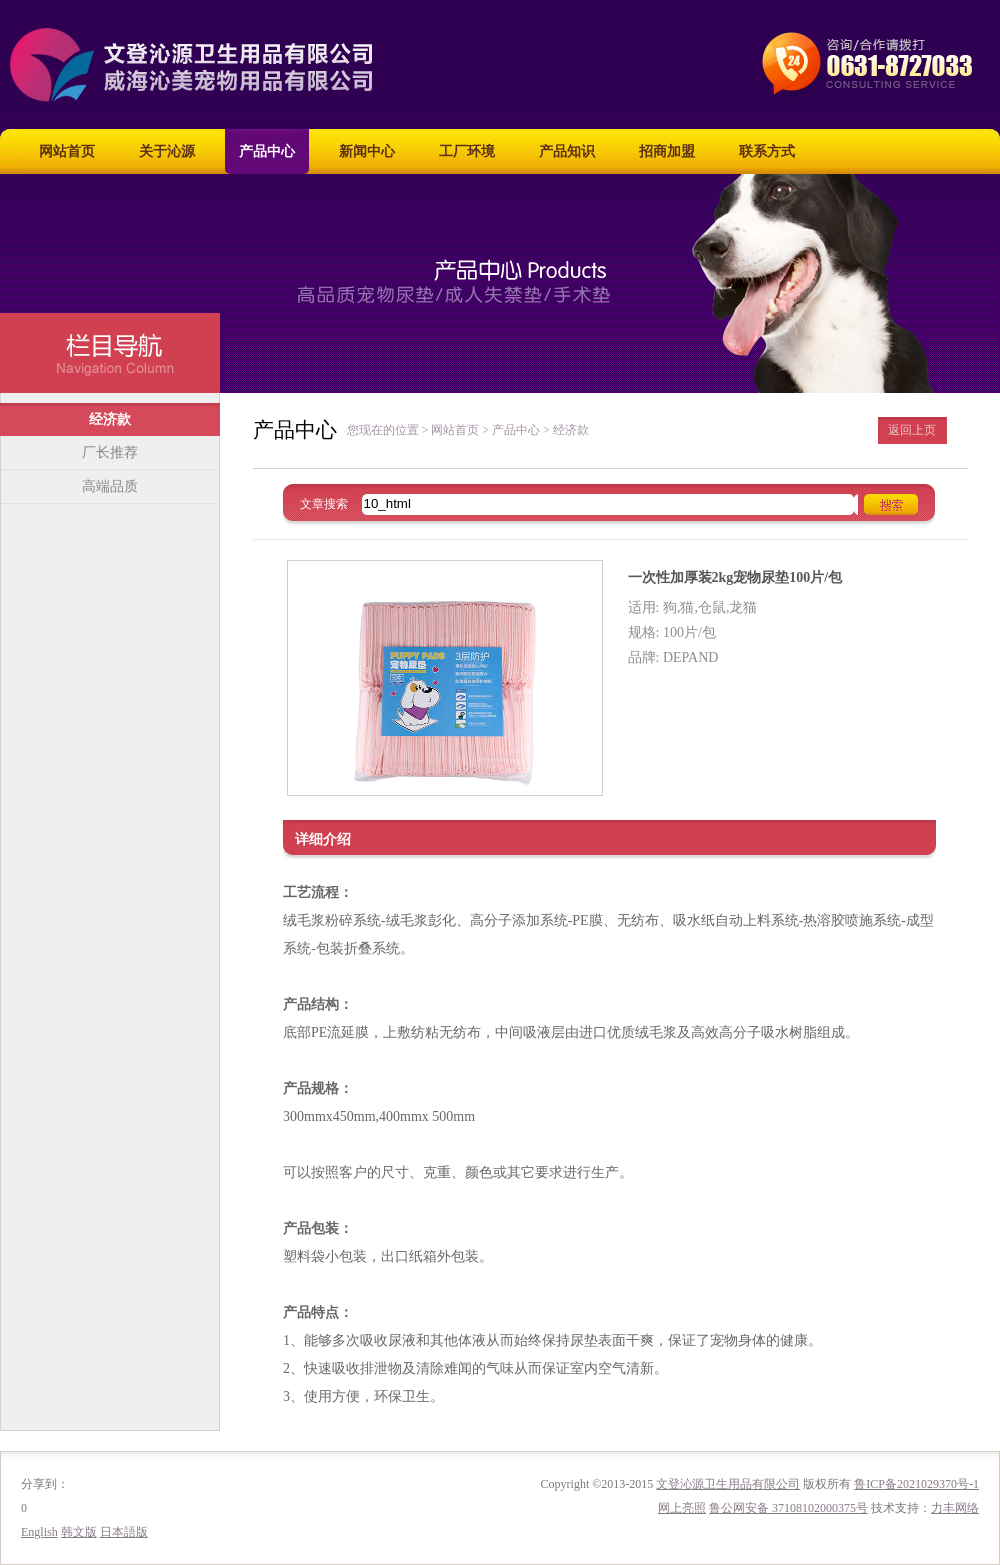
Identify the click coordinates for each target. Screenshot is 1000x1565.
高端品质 (110, 486)
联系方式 (767, 151)
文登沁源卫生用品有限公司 (728, 1484)
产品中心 (267, 151)
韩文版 (79, 1532)
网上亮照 (682, 1508)
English (39, 1532)
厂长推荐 (110, 452)
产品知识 (567, 151)
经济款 (110, 419)
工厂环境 (467, 151)
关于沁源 (167, 151)
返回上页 (912, 430)
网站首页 (67, 151)
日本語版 (124, 1532)
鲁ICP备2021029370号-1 (916, 1484)
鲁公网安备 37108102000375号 (788, 1508)
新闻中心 (367, 151)
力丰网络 (955, 1508)
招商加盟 (667, 151)
